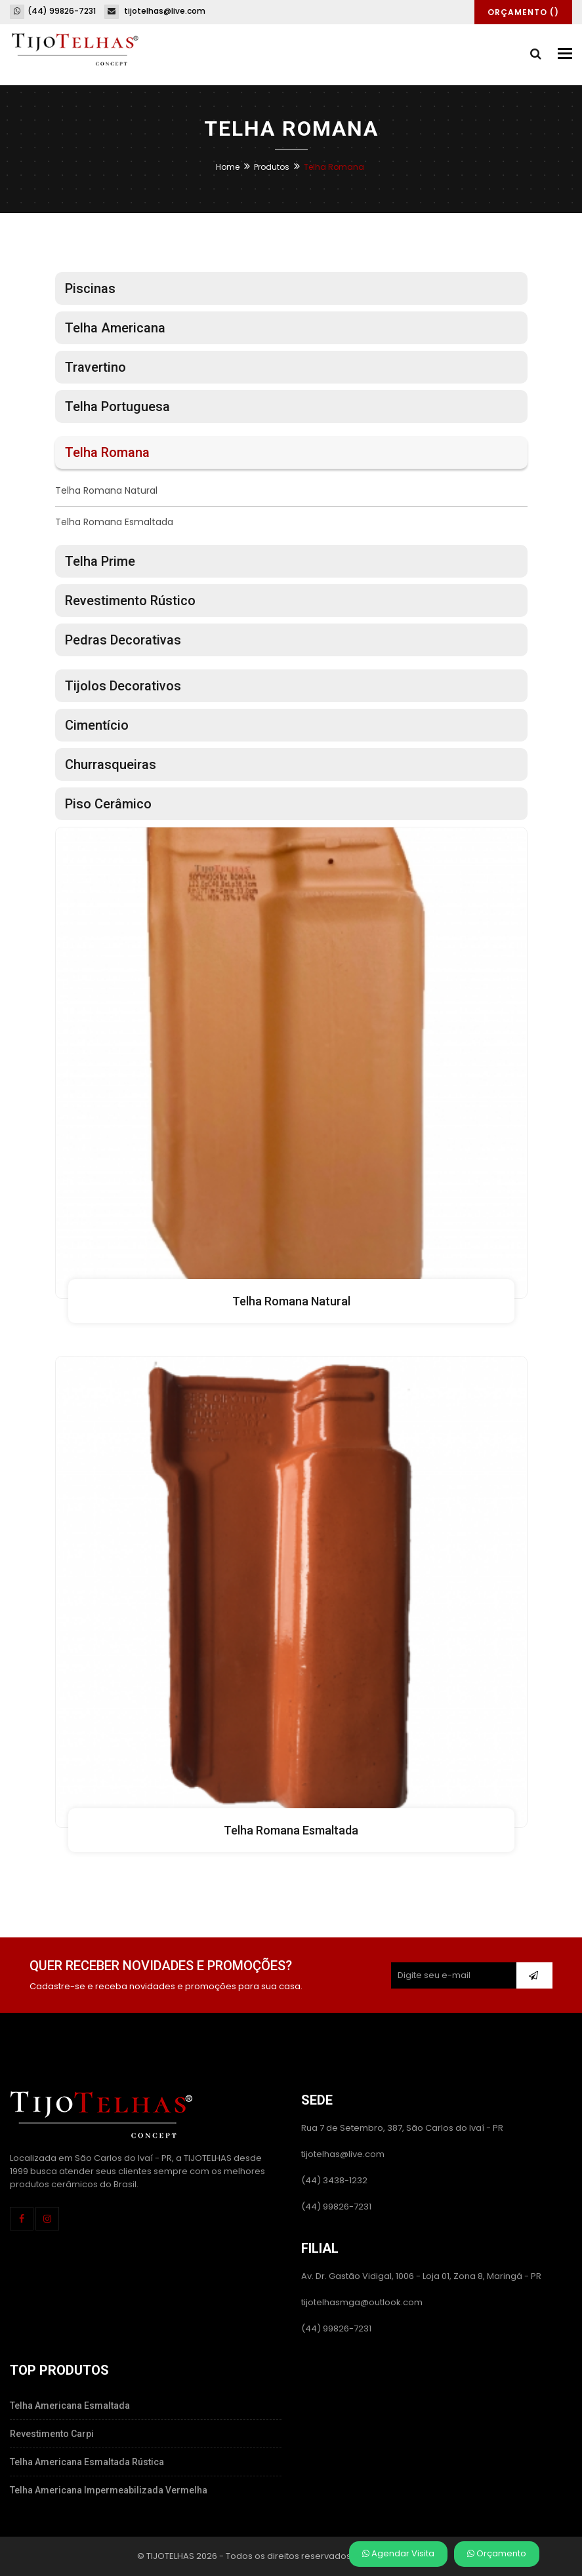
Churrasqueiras (110, 764)
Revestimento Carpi (52, 2433)
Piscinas (90, 288)
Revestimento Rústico (130, 600)
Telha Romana (107, 452)
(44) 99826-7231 (53, 10)
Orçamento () (523, 12)
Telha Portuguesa (117, 406)
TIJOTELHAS (170, 2555)
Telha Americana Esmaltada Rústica (87, 2462)
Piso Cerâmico (108, 804)
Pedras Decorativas (123, 640)
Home (227, 166)
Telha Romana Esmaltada (114, 521)
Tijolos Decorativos (123, 686)
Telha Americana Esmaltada (70, 2405)
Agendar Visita (398, 2553)
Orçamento (496, 2553)
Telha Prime (100, 561)
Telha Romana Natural (106, 490)
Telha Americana (115, 328)
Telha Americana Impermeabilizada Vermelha (108, 2490)
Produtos (271, 166)
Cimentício (97, 725)
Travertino (95, 367)
